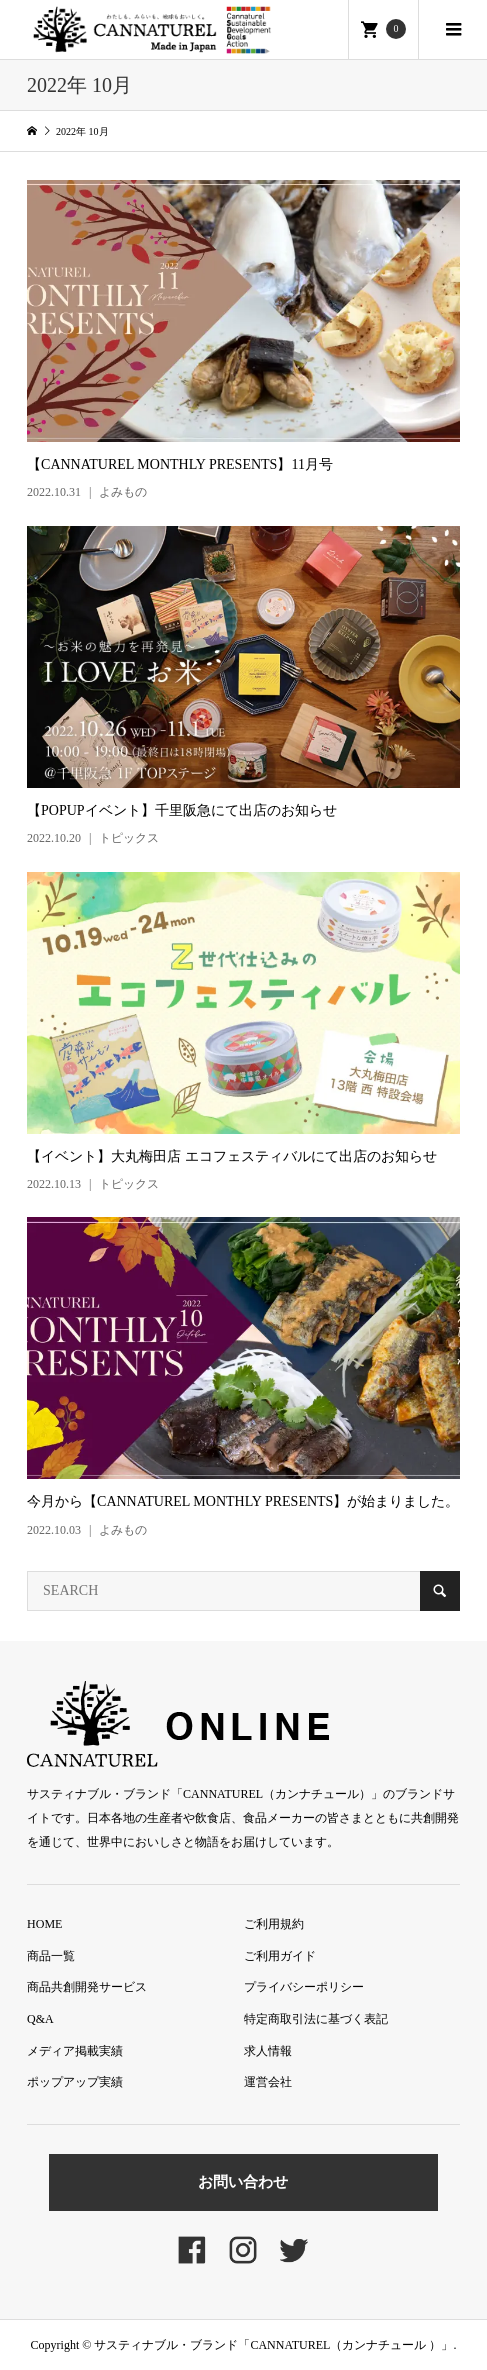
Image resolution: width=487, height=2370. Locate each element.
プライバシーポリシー (304, 1987)
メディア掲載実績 (75, 2051)
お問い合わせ (243, 2182)
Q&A (40, 2019)
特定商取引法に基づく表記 (316, 2019)
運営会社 (268, 2082)
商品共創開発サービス (87, 1987)
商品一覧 (51, 1956)
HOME (44, 1924)
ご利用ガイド (280, 1956)
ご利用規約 (274, 1924)
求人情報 (268, 2051)
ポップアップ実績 (75, 2082)
